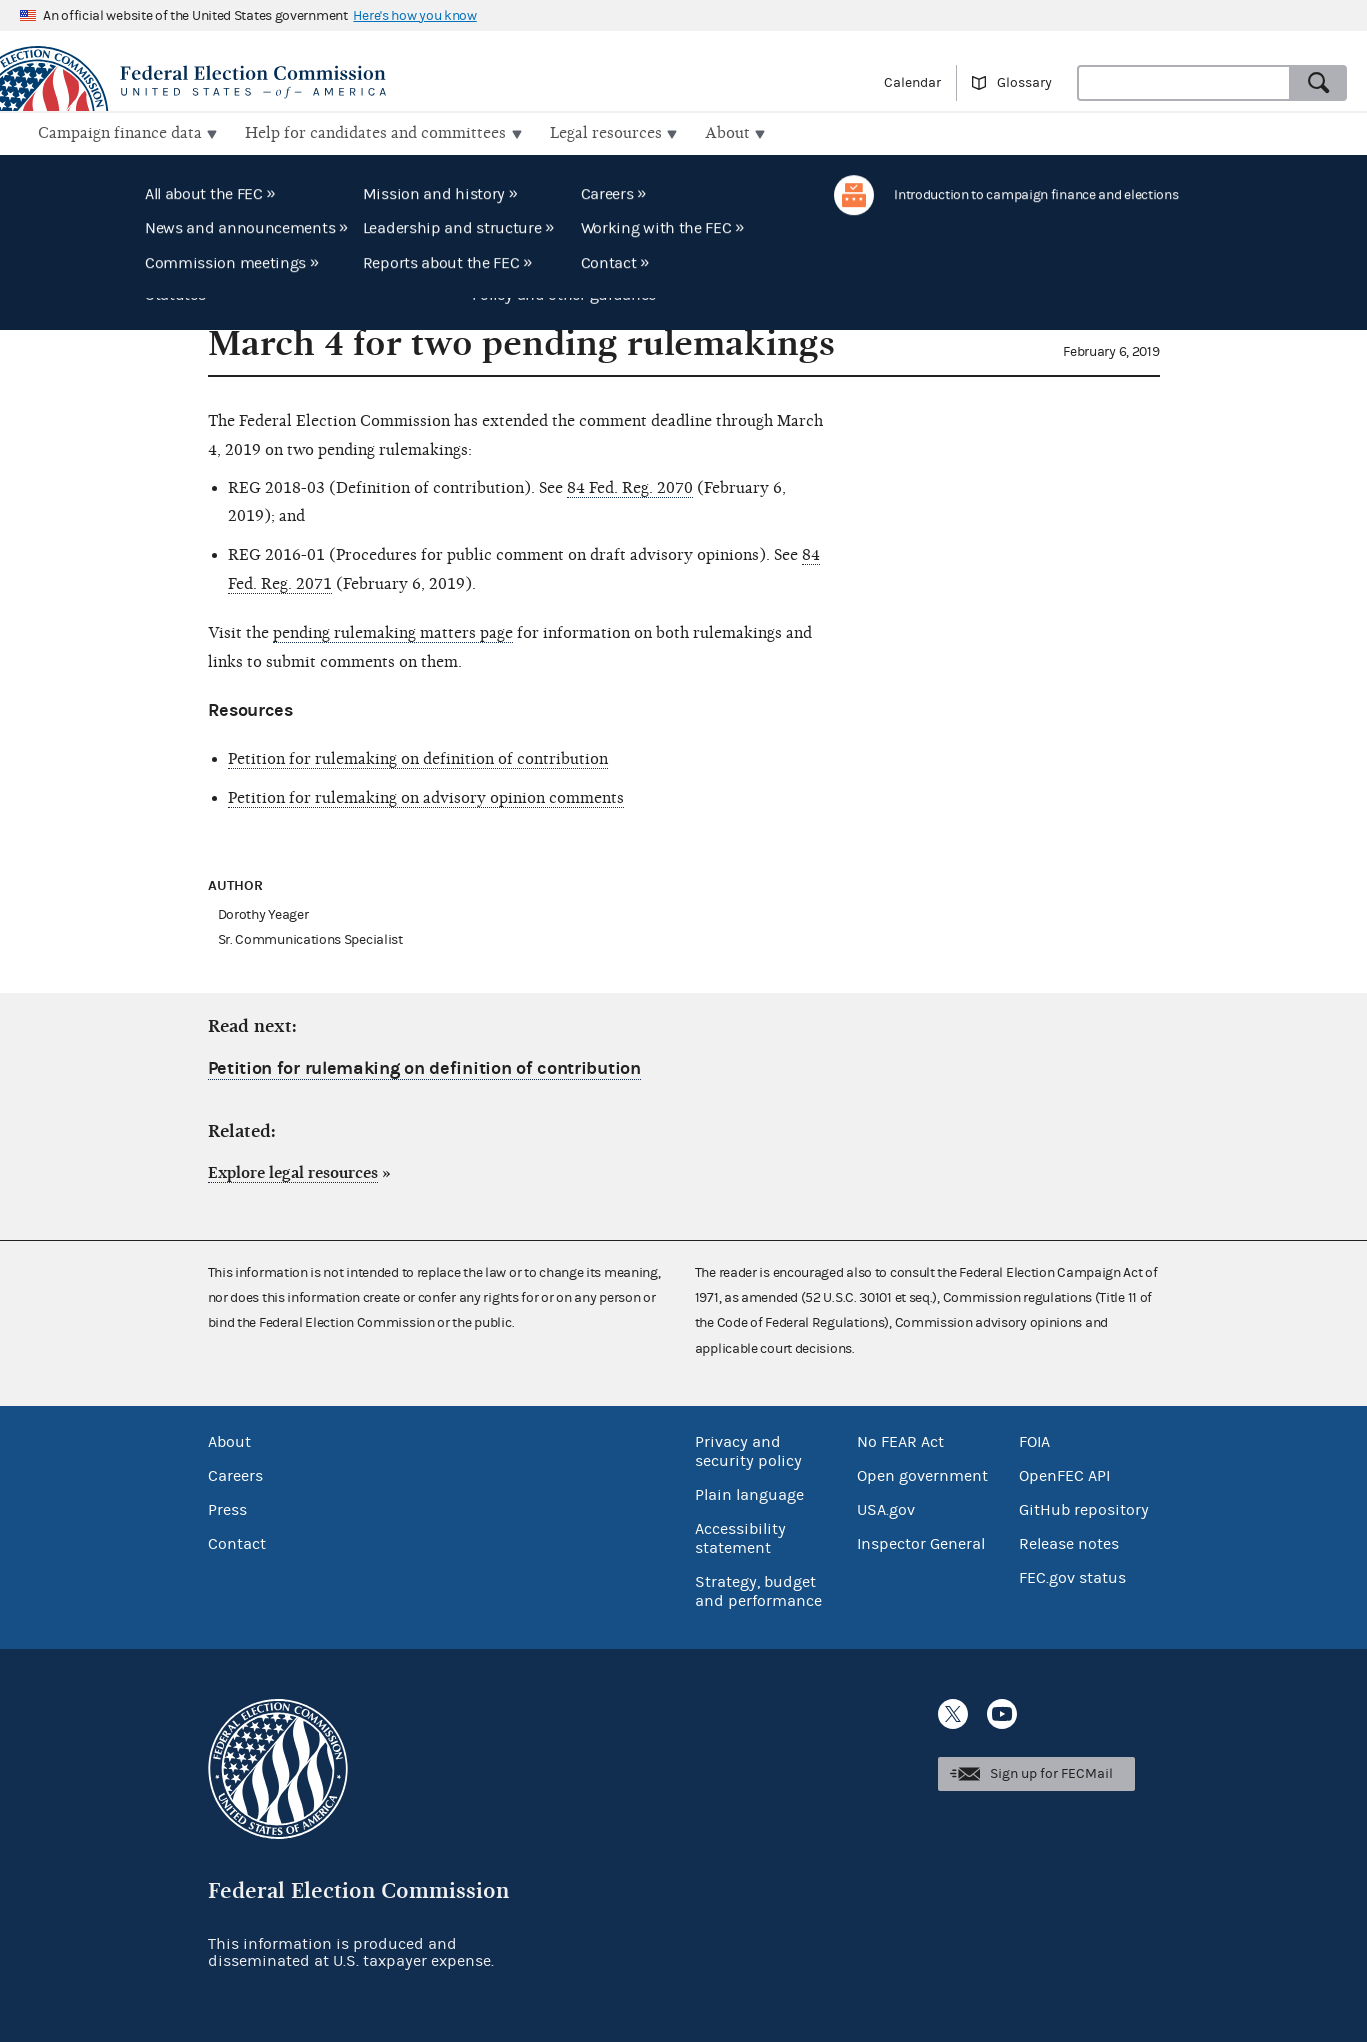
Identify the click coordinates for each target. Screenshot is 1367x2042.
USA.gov (886, 1508)
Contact (237, 1542)
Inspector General (921, 1542)
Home (38, 183)
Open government (922, 1474)
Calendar (912, 83)
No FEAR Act (900, 1440)
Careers (235, 1474)
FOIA (1034, 1440)
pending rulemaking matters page (393, 631)
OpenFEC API (1064, 1474)
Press (227, 1508)
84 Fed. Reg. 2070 (630, 485)
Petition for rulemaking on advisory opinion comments (426, 796)
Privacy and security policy (748, 1449)
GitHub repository (1084, 1508)
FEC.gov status (1072, 1576)
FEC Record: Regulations (152, 183)
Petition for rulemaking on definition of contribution (418, 757)
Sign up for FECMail (1051, 1772)
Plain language (749, 1493)
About (229, 1440)
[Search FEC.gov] (1184, 83)
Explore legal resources (293, 1171)
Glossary (1024, 83)
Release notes (1069, 1542)
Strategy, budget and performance (758, 1589)
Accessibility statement (740, 1536)
